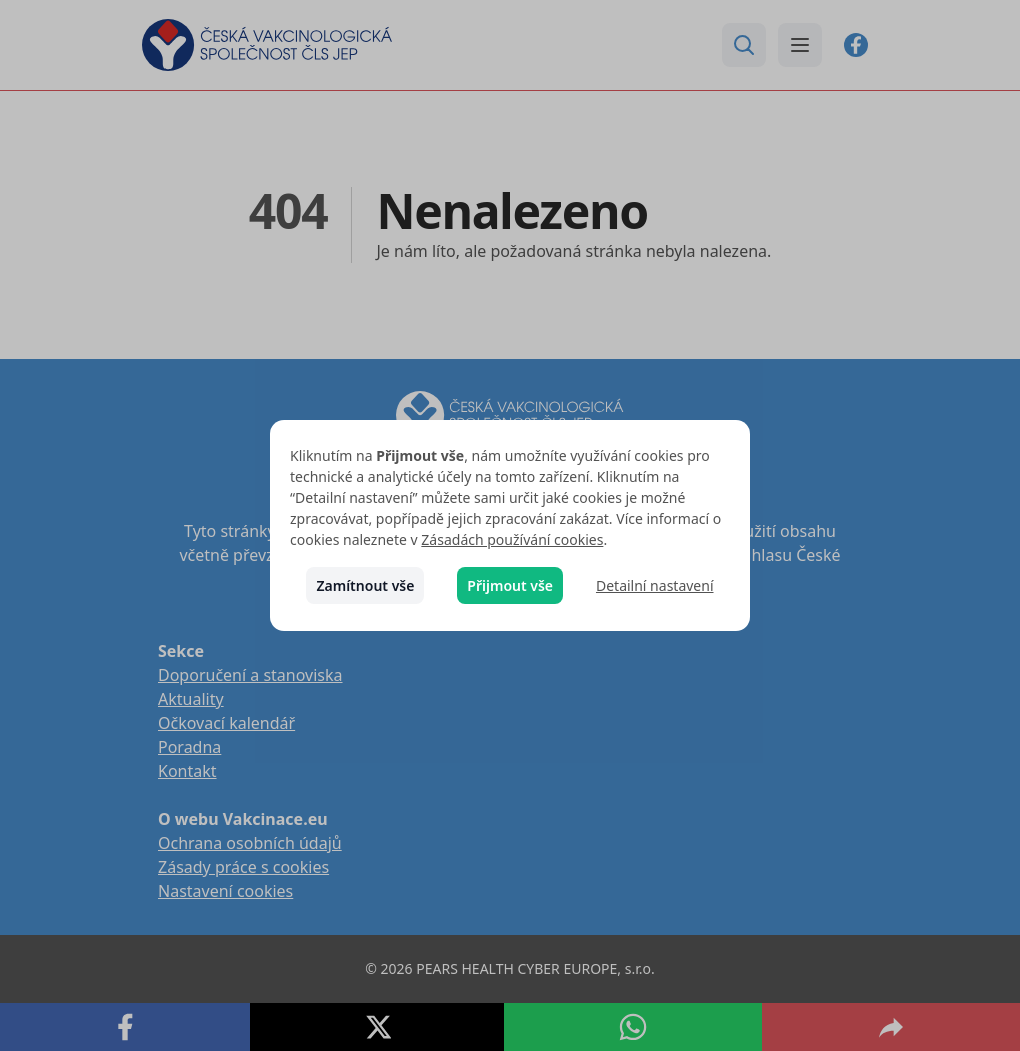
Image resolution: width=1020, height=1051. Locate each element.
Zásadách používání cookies (512, 539)
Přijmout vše (510, 585)
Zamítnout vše (365, 585)
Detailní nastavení (655, 585)
